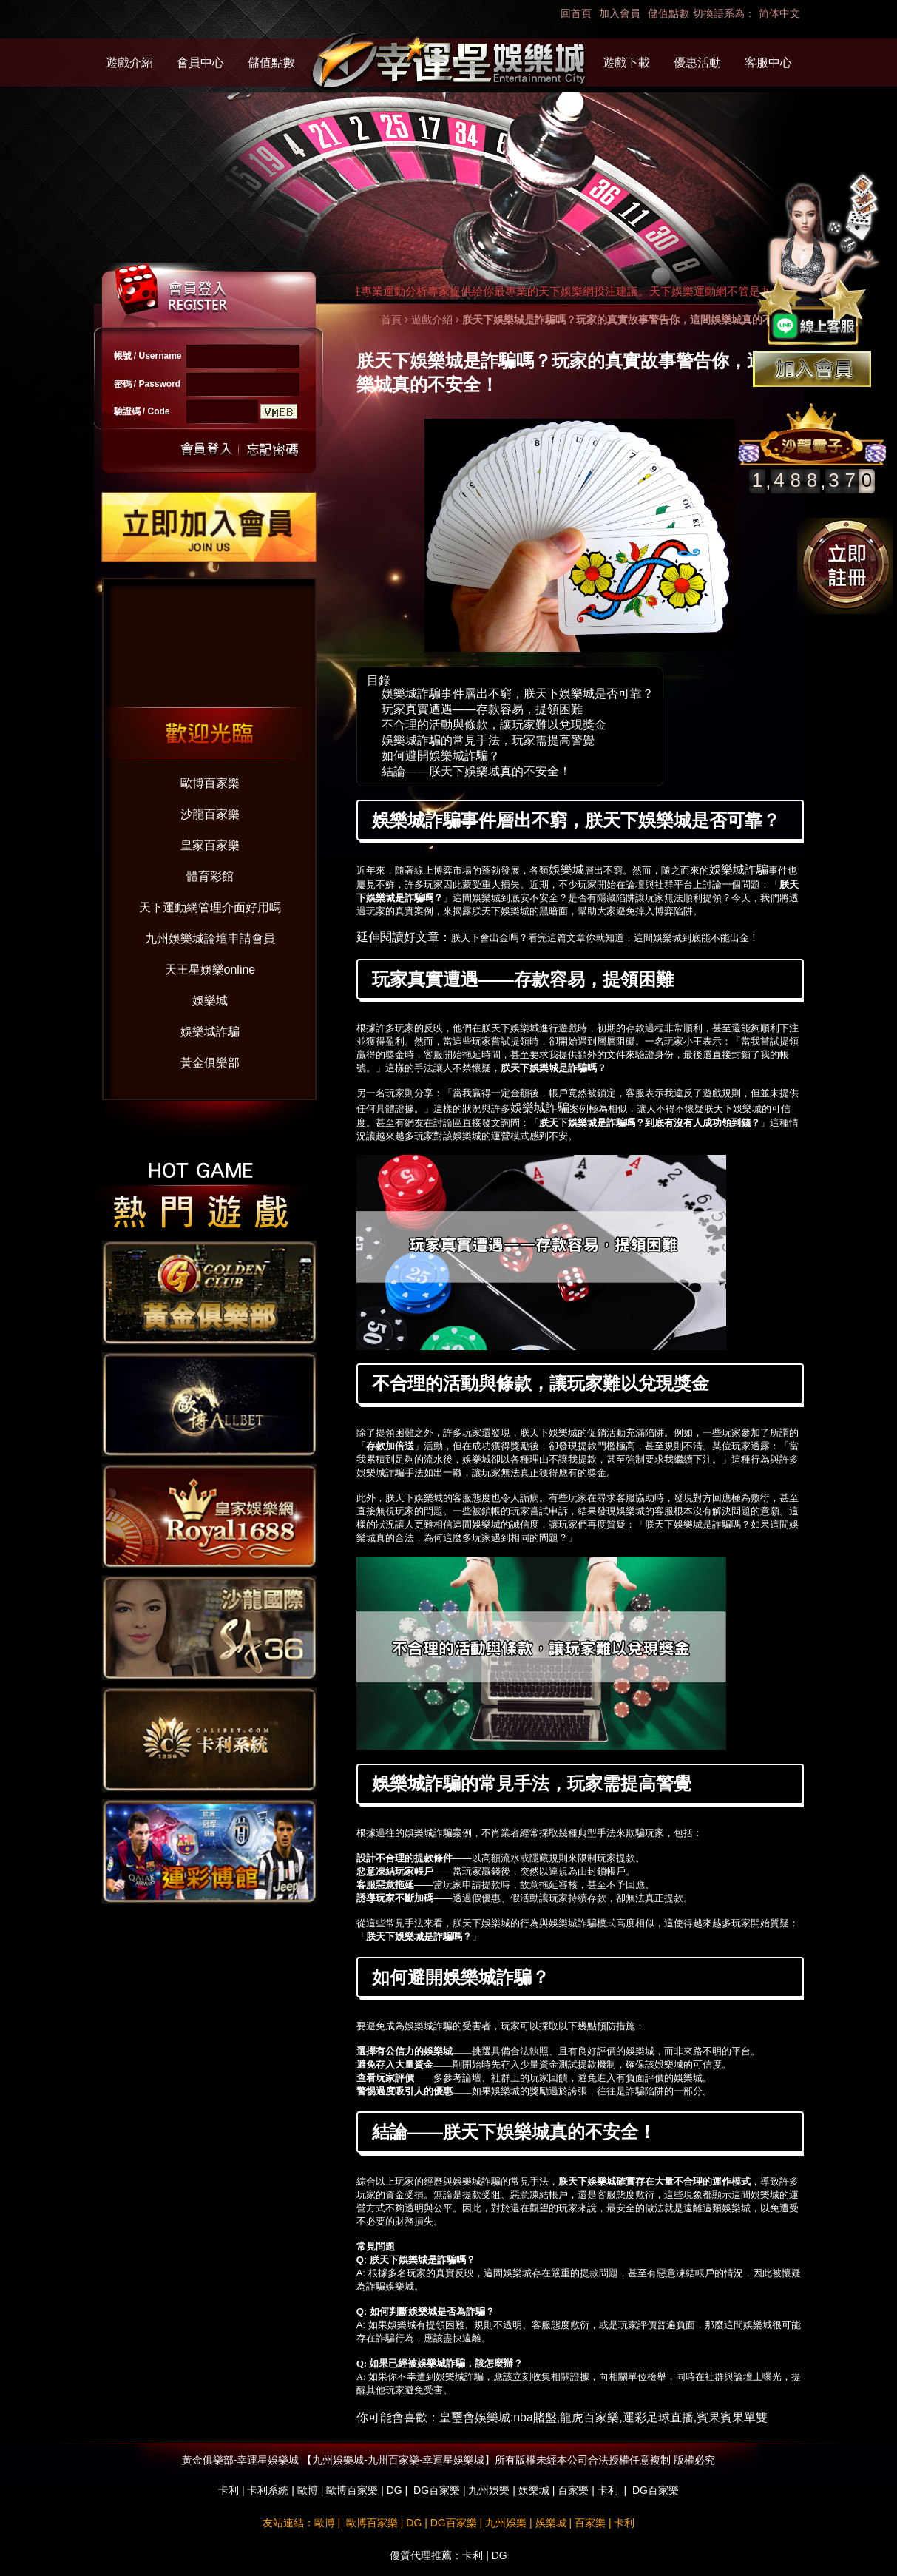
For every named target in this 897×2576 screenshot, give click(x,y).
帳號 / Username (148, 356)
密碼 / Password (147, 384)
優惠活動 (697, 62)
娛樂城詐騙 (210, 1031)
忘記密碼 (268, 449)
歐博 (307, 2490)
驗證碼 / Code (142, 411)
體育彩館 (210, 876)
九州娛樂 (489, 2490)
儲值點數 (668, 13)
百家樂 (573, 2490)
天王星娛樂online (210, 969)
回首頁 (576, 13)
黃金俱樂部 (210, 1062)
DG (394, 2490)
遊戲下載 (626, 62)
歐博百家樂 (210, 783)
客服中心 (768, 62)
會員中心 (200, 62)
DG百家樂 (436, 2490)
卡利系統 (267, 2490)
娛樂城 (210, 1000)
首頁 (391, 320)
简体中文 (779, 13)
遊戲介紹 (129, 62)
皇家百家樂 (210, 845)
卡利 (228, 2490)
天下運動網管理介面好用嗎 (210, 907)
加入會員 (619, 13)
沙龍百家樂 (210, 814)
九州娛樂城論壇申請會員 (210, 938)
